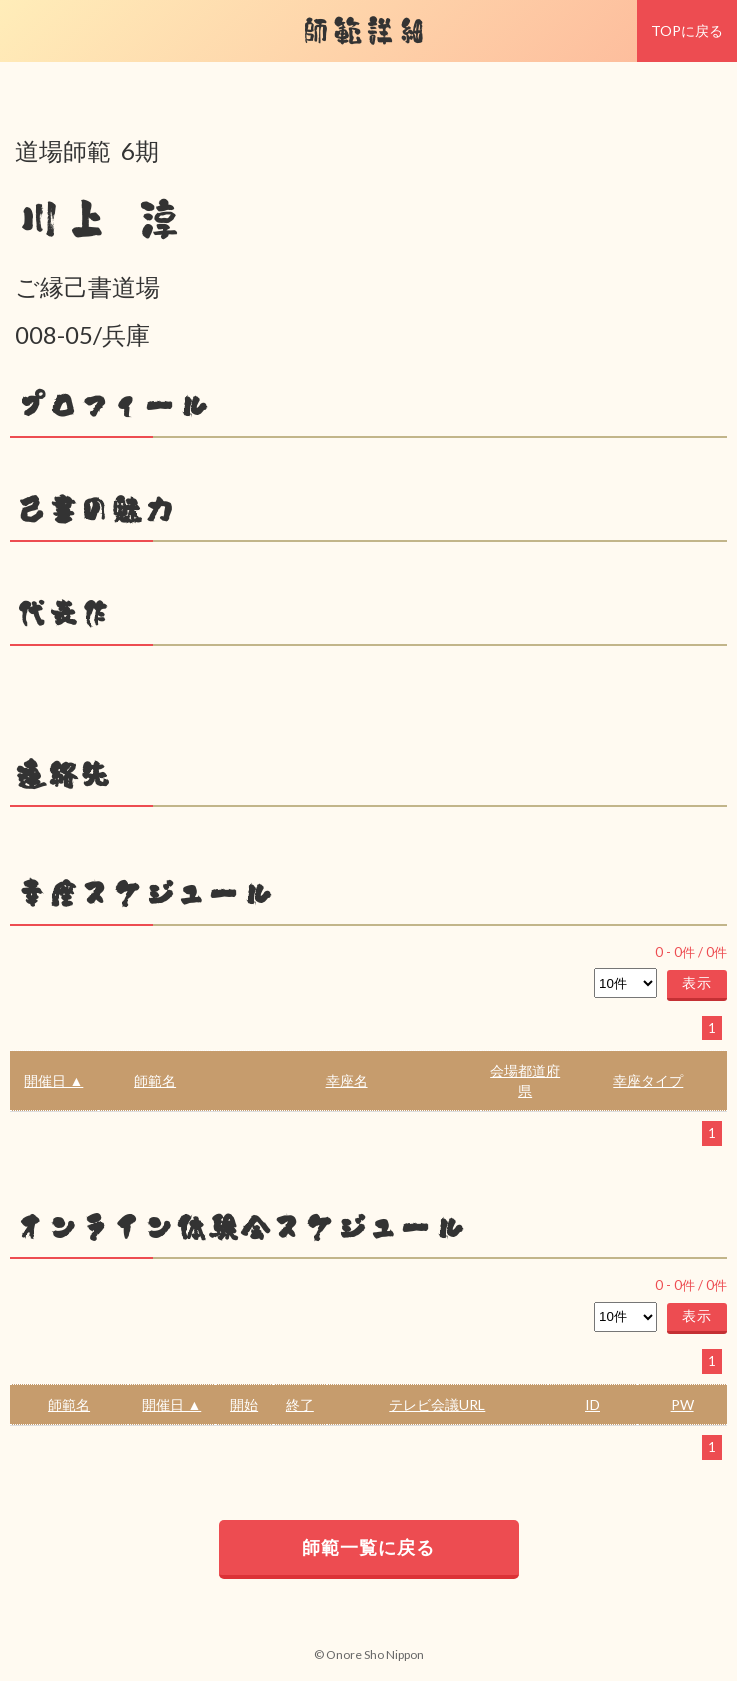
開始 (244, 1404)
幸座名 (347, 1080)
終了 (300, 1404)
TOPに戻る (687, 30)
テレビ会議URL (437, 1404)
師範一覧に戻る (368, 1547)
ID (592, 1404)
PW (682, 1404)
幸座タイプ (648, 1080)
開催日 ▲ (53, 1080)
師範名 (155, 1080)
